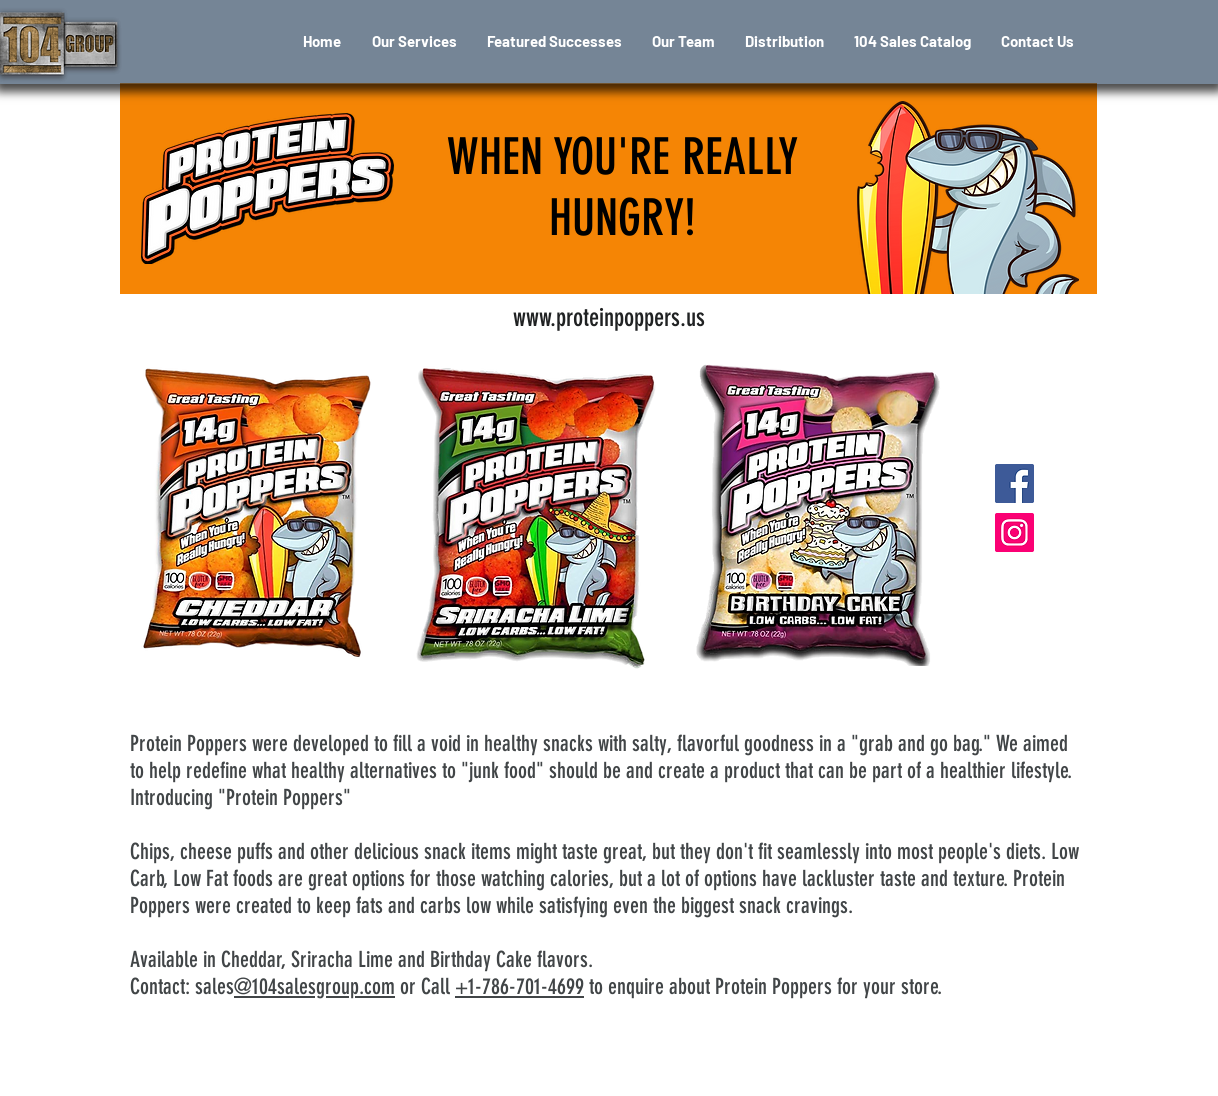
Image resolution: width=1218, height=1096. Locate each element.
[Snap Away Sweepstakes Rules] (814, 1076)
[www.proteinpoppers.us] (609, 317)
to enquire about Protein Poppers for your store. (763, 986)
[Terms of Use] (418, 1076)
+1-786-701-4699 (519, 986)
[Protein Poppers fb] (1014, 483)
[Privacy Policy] (600, 1076)
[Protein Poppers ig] (1014, 532)
